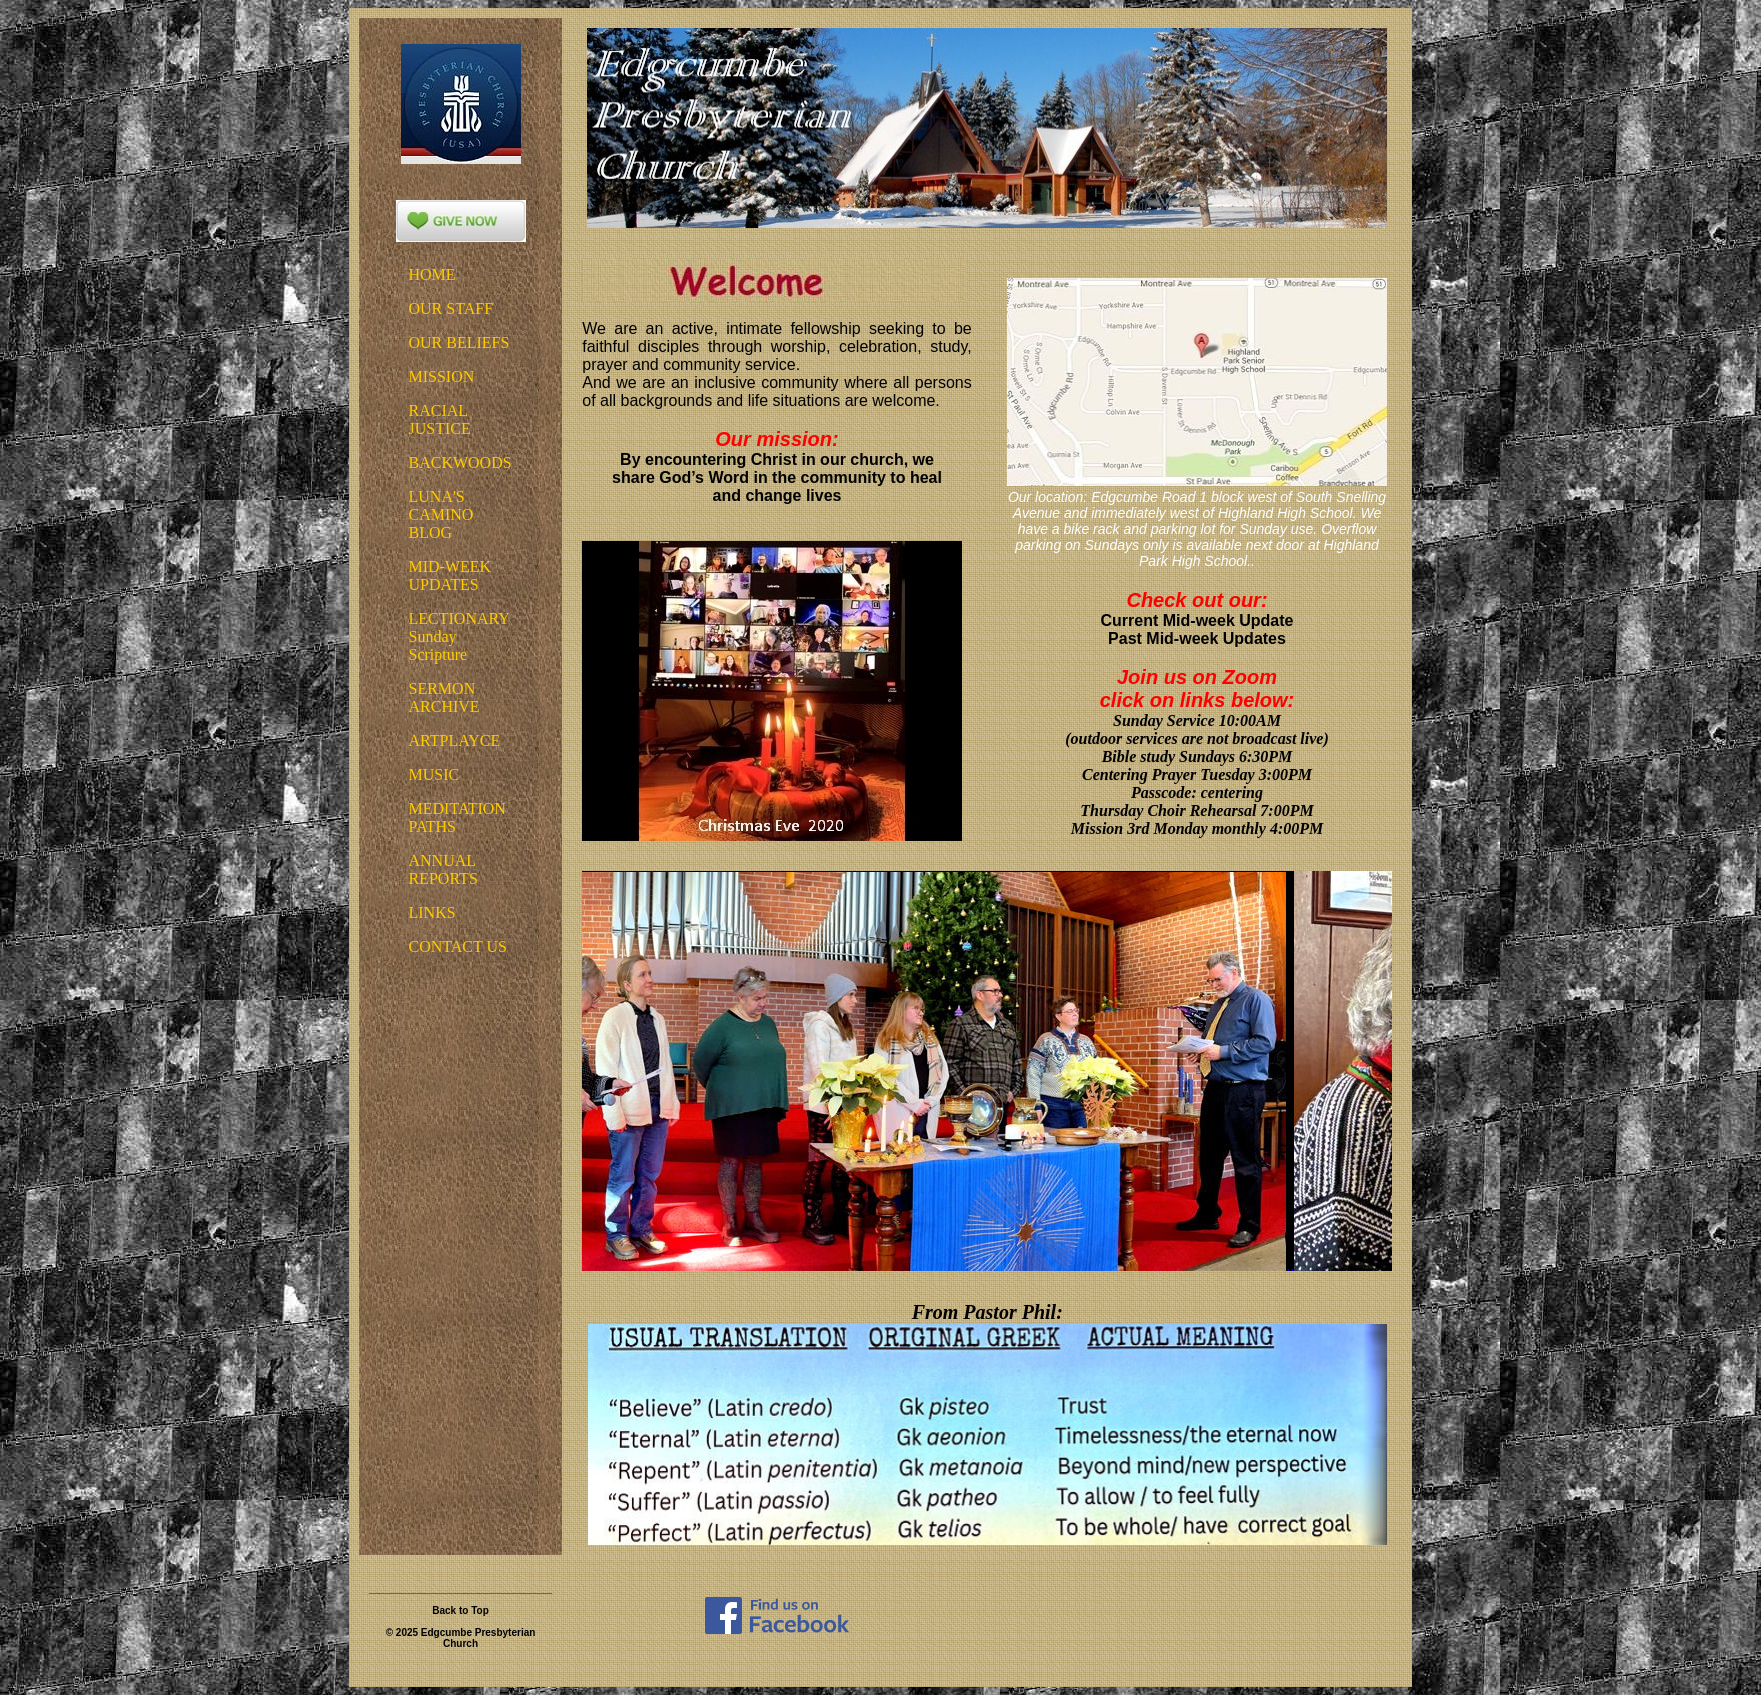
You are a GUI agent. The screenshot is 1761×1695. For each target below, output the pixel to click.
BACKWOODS (460, 462)
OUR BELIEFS (459, 342)
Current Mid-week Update (1197, 620)
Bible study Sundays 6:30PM (1197, 756)
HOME (432, 274)
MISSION (442, 376)
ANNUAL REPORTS (443, 869)
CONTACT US (458, 946)
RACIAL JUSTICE (440, 419)
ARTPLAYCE (455, 740)
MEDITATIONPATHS (457, 817)
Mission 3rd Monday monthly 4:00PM (1197, 828)
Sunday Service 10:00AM (1197, 720)
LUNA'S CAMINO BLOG (441, 514)
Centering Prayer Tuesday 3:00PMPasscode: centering (1197, 783)
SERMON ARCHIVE (444, 697)
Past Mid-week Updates (1197, 638)
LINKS (432, 912)
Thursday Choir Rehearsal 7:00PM (1196, 810)
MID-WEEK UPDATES (450, 575)
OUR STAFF (451, 308)
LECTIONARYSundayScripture (459, 636)
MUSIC (434, 774)
